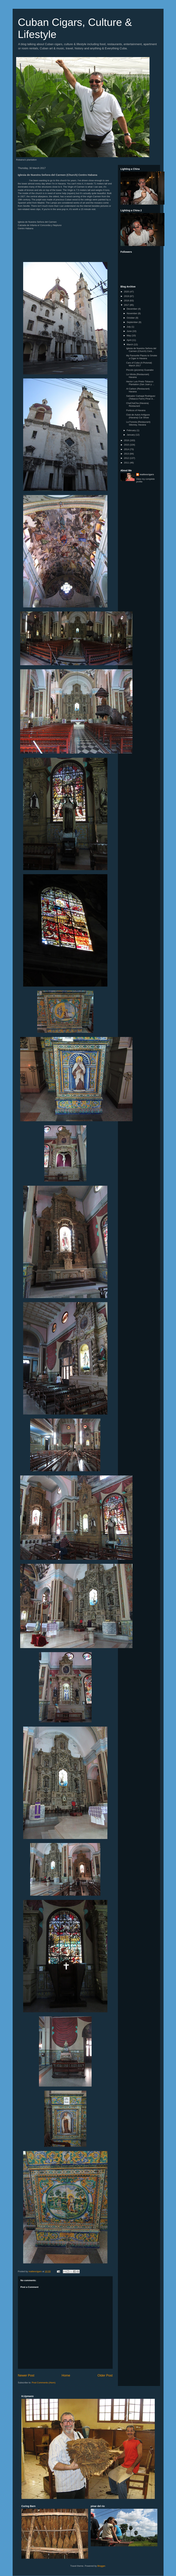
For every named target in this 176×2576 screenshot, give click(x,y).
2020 (127, 291)
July (129, 326)
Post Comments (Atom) (43, 2382)
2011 (127, 462)
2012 (127, 458)
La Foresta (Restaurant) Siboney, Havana (138, 423)
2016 (127, 440)
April (129, 340)
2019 (127, 296)
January (131, 434)
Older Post (105, 2375)
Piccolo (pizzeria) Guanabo (140, 370)
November (132, 313)
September (132, 322)
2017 (127, 305)
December (132, 308)
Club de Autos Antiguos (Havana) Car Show (138, 416)
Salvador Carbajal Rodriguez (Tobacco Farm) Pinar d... (140, 397)
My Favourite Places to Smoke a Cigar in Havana (141, 357)
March (130, 344)
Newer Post (26, 2375)
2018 (127, 300)
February (132, 430)
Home (66, 2375)
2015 (127, 444)
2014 (127, 449)
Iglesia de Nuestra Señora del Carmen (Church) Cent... (141, 349)
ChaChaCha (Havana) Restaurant (137, 404)
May (129, 335)
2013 (127, 453)
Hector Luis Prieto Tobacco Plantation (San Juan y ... (140, 383)
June (129, 331)
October (131, 317)
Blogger (101, 2566)
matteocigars (147, 474)
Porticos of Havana (135, 410)
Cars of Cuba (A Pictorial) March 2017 (139, 364)
